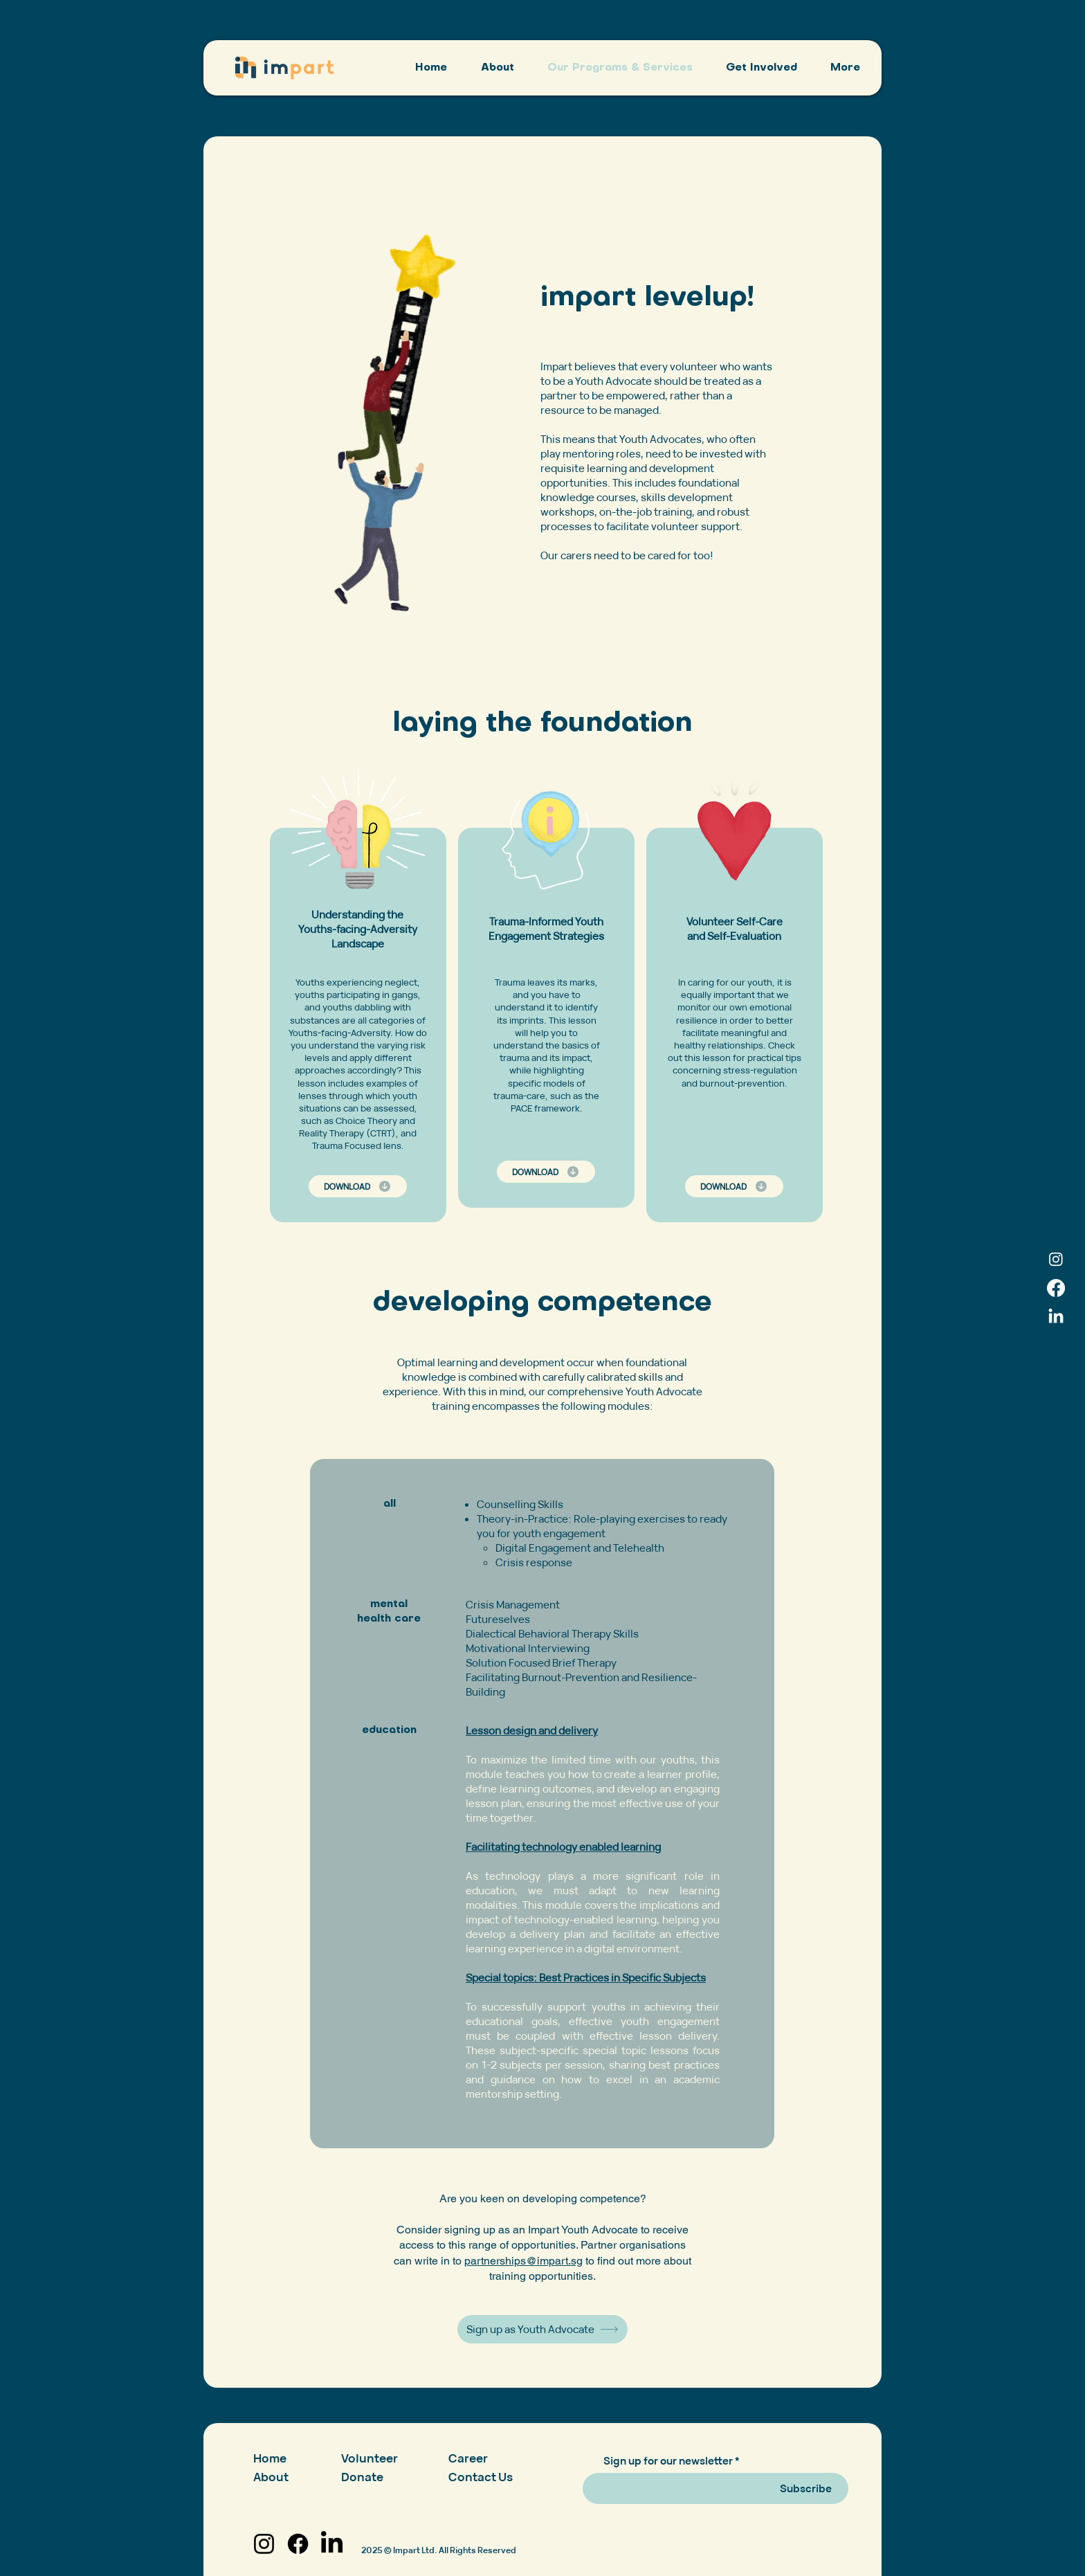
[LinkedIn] (1056, 1317)
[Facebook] (1056, 1288)
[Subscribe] (805, 2488)
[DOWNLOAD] (358, 1186)
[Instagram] (1056, 1259)
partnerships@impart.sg (523, 2260)
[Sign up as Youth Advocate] (542, 2329)
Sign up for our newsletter (668, 2461)
